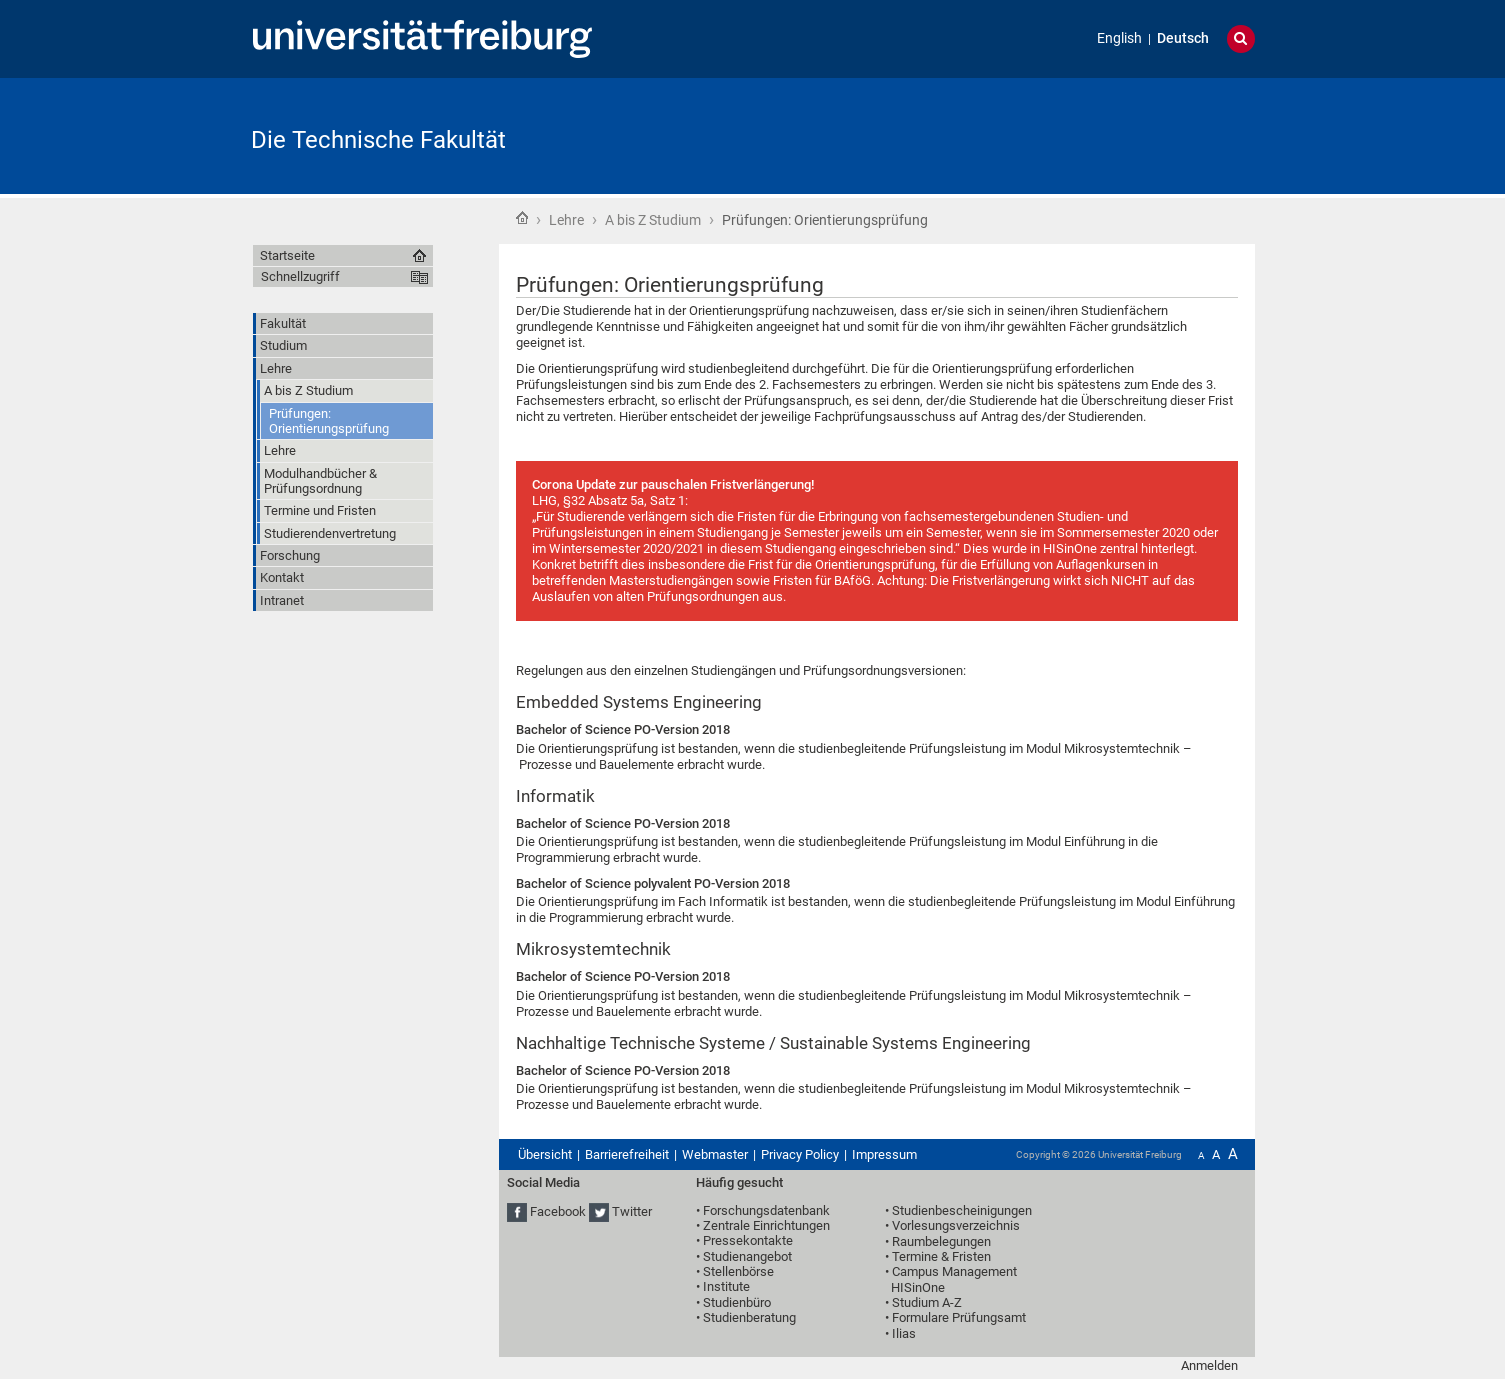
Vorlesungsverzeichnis (956, 1225)
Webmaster (715, 1154)
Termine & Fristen (941, 1256)
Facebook (558, 1211)
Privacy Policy (800, 1154)
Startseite (522, 218)
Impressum (884, 1154)
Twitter (632, 1211)
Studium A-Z (927, 1302)
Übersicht (545, 1154)
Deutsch (1183, 38)
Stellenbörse (738, 1271)
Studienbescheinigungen (962, 1210)
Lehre (566, 220)
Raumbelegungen (941, 1241)
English (1119, 38)
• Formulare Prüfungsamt (955, 1317)
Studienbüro (737, 1302)
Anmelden (1209, 1365)
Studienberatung (749, 1317)
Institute (726, 1286)
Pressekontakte (748, 1240)
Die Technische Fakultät (378, 140)
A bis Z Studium (653, 220)
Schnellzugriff (300, 276)
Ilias (904, 1333)
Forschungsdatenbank (766, 1210)
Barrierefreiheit (627, 1154)
